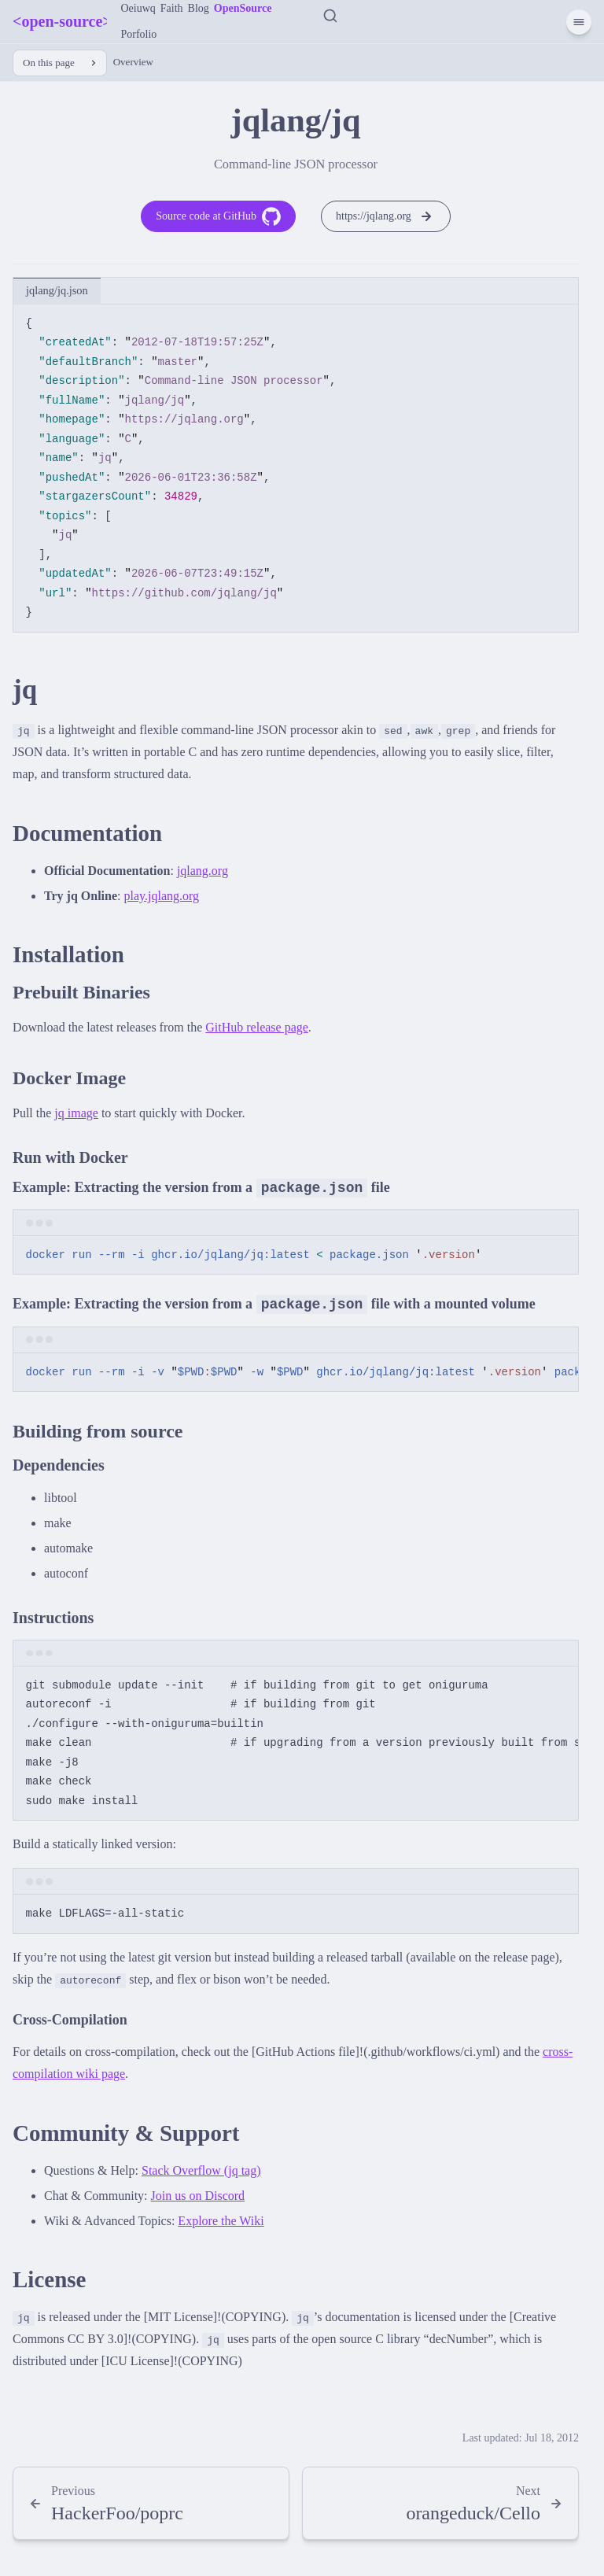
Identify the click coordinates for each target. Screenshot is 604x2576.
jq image (76, 1113)
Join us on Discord (198, 2195)
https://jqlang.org (386, 216)
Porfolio (138, 34)
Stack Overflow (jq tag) (201, 2170)
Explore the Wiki (220, 2220)
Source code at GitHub (218, 216)
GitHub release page (256, 1027)
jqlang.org (202, 870)
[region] (296, 1373)
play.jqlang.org (162, 895)
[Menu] (578, 22)
